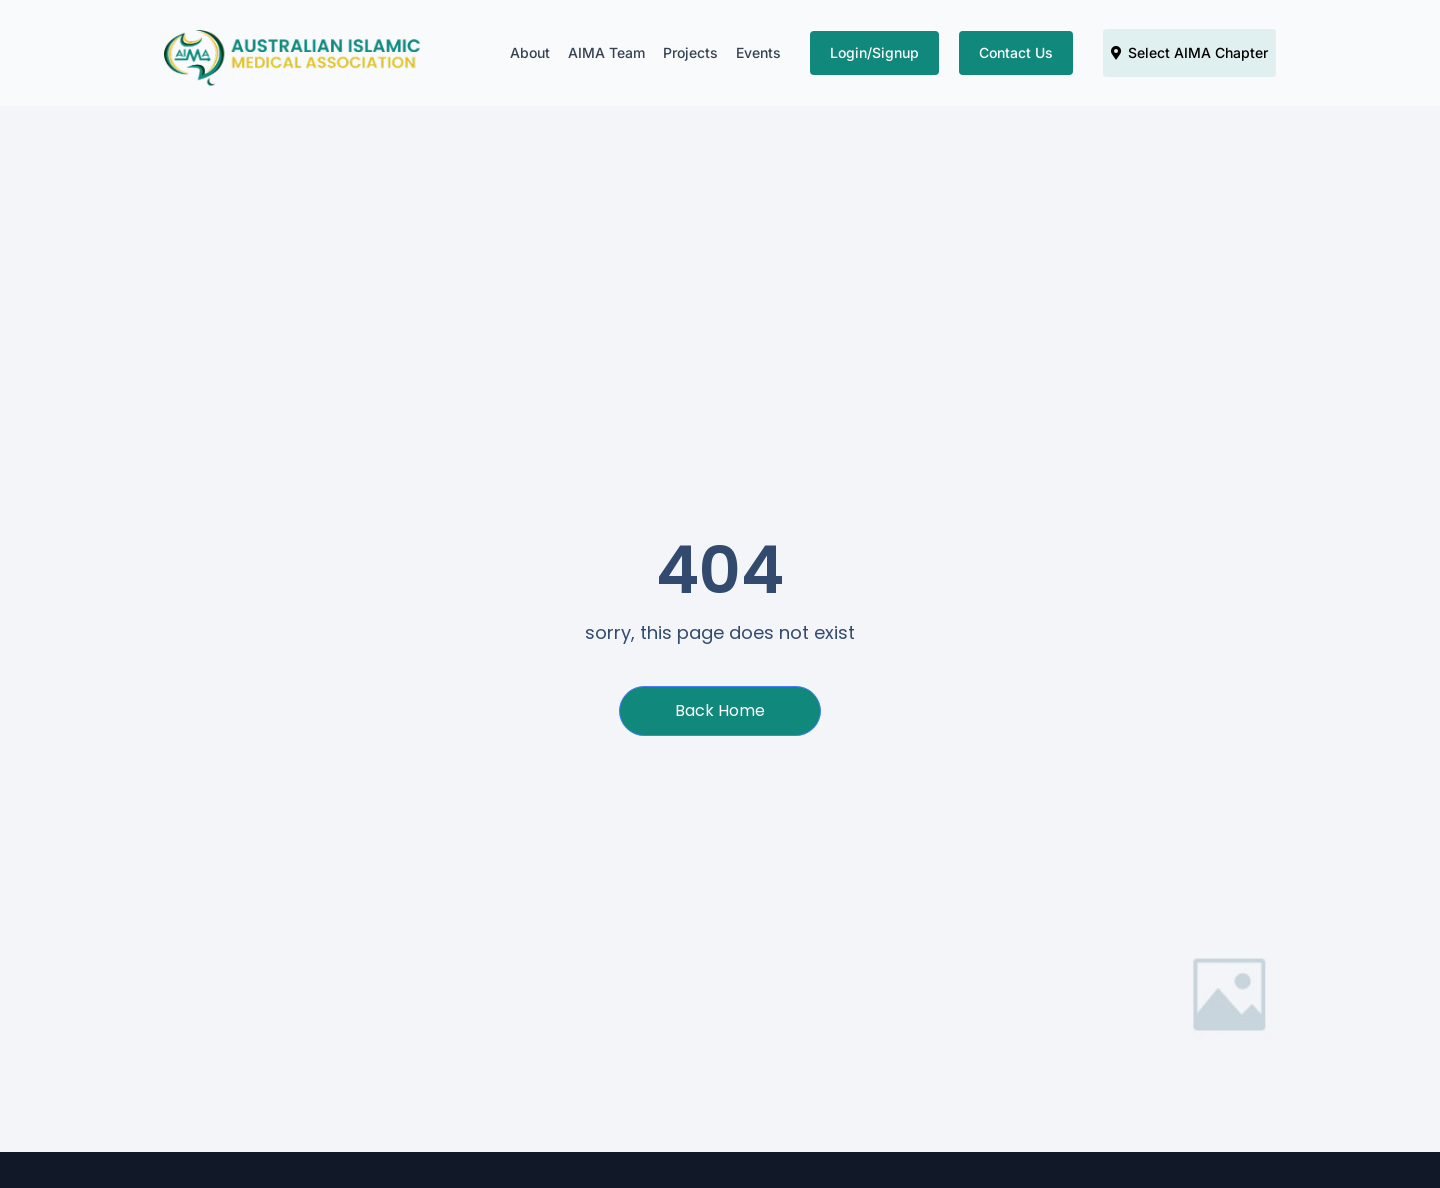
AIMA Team (606, 52)
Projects (690, 52)
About (530, 52)
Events (758, 52)
